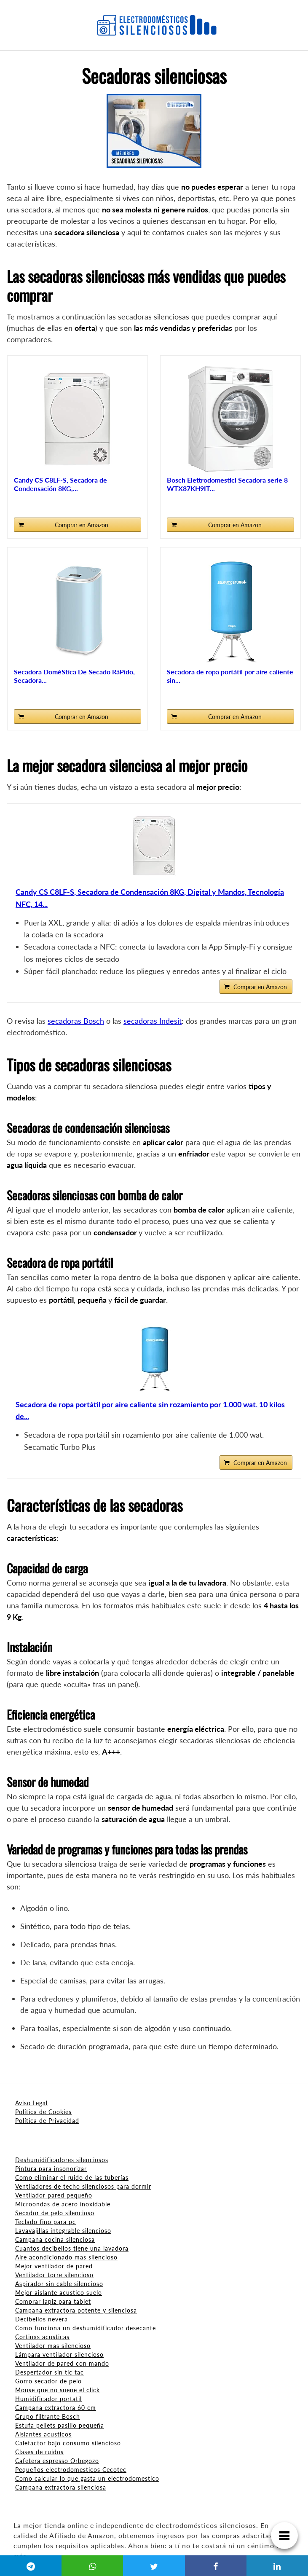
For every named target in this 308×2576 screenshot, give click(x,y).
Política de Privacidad (47, 2120)
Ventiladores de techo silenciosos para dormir (83, 2186)
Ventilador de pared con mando (62, 2363)
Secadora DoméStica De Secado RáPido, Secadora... (74, 676)
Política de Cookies (43, 2111)
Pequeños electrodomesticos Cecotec (70, 2469)
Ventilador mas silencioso (53, 2345)
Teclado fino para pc (45, 2221)
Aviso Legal (31, 2102)
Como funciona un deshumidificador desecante (85, 2328)
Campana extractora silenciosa (60, 2487)
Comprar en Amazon (81, 525)
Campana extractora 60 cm (55, 2407)
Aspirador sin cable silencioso (59, 2283)
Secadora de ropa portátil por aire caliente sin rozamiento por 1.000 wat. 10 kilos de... (150, 1410)
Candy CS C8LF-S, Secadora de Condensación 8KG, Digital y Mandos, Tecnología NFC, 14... (150, 898)
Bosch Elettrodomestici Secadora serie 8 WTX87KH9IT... (227, 484)
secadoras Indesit (152, 1020)
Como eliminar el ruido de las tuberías (72, 2177)
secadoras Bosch (76, 1020)
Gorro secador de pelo (48, 2381)
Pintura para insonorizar (51, 2168)
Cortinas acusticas (42, 2336)
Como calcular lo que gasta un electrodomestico (87, 2478)
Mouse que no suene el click (57, 2390)
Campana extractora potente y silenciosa (76, 2310)
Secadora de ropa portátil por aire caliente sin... (230, 676)
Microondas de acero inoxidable (62, 2204)
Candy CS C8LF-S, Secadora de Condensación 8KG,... (60, 484)
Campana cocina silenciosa (55, 2239)
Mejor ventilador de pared (54, 2266)
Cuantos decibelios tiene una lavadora (72, 2248)
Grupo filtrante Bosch (47, 2416)
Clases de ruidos (39, 2451)
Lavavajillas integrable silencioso (63, 2230)
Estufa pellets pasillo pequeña (59, 2425)
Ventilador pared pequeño (53, 2195)
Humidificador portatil (48, 2398)
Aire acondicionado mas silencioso (66, 2257)
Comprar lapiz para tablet (53, 2301)
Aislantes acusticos (43, 2434)
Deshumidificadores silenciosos (61, 2159)
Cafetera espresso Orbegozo (57, 2460)
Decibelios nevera (41, 2319)
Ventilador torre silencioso (54, 2274)
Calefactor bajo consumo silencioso (68, 2443)
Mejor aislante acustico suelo (58, 2292)
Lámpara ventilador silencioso (59, 2354)
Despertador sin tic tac (49, 2372)
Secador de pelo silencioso (54, 2212)
